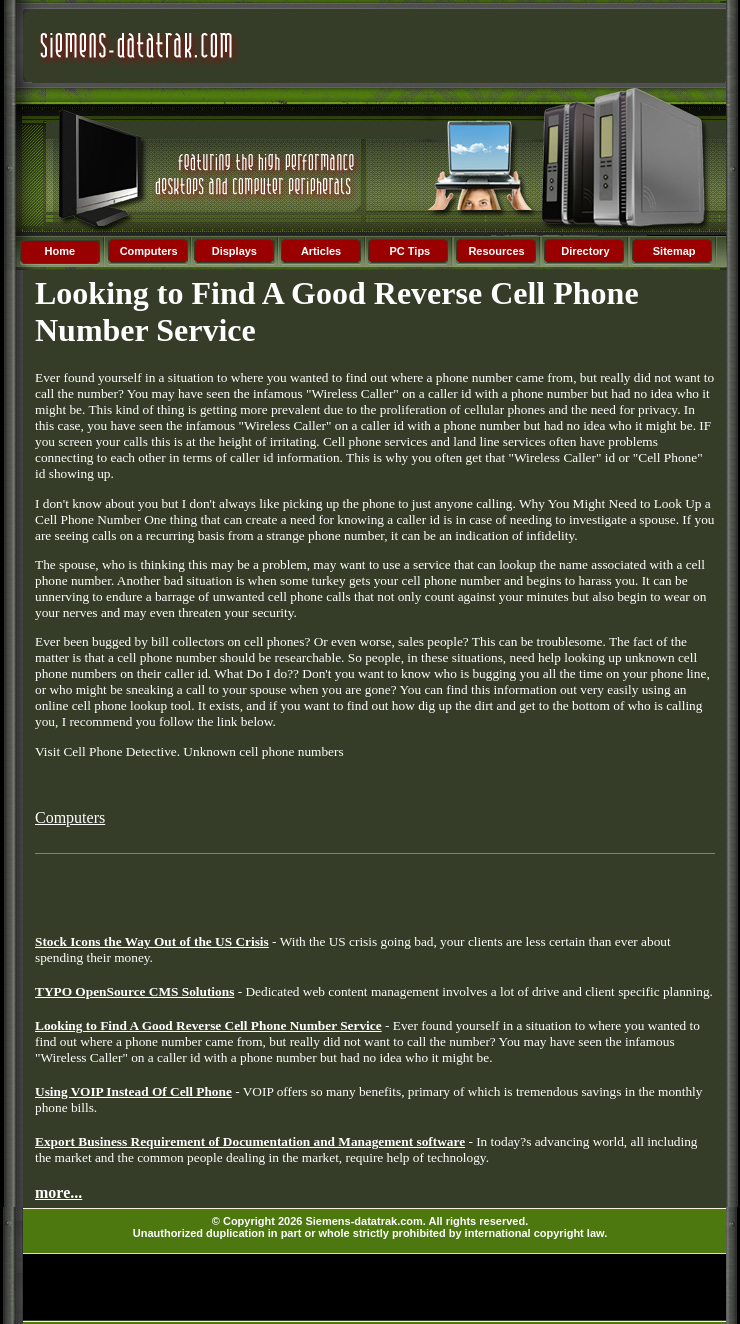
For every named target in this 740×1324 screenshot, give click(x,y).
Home (60, 251)
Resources (496, 251)
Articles (321, 251)
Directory (585, 251)
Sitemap (674, 251)
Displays (234, 251)
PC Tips (409, 251)
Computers (149, 251)
